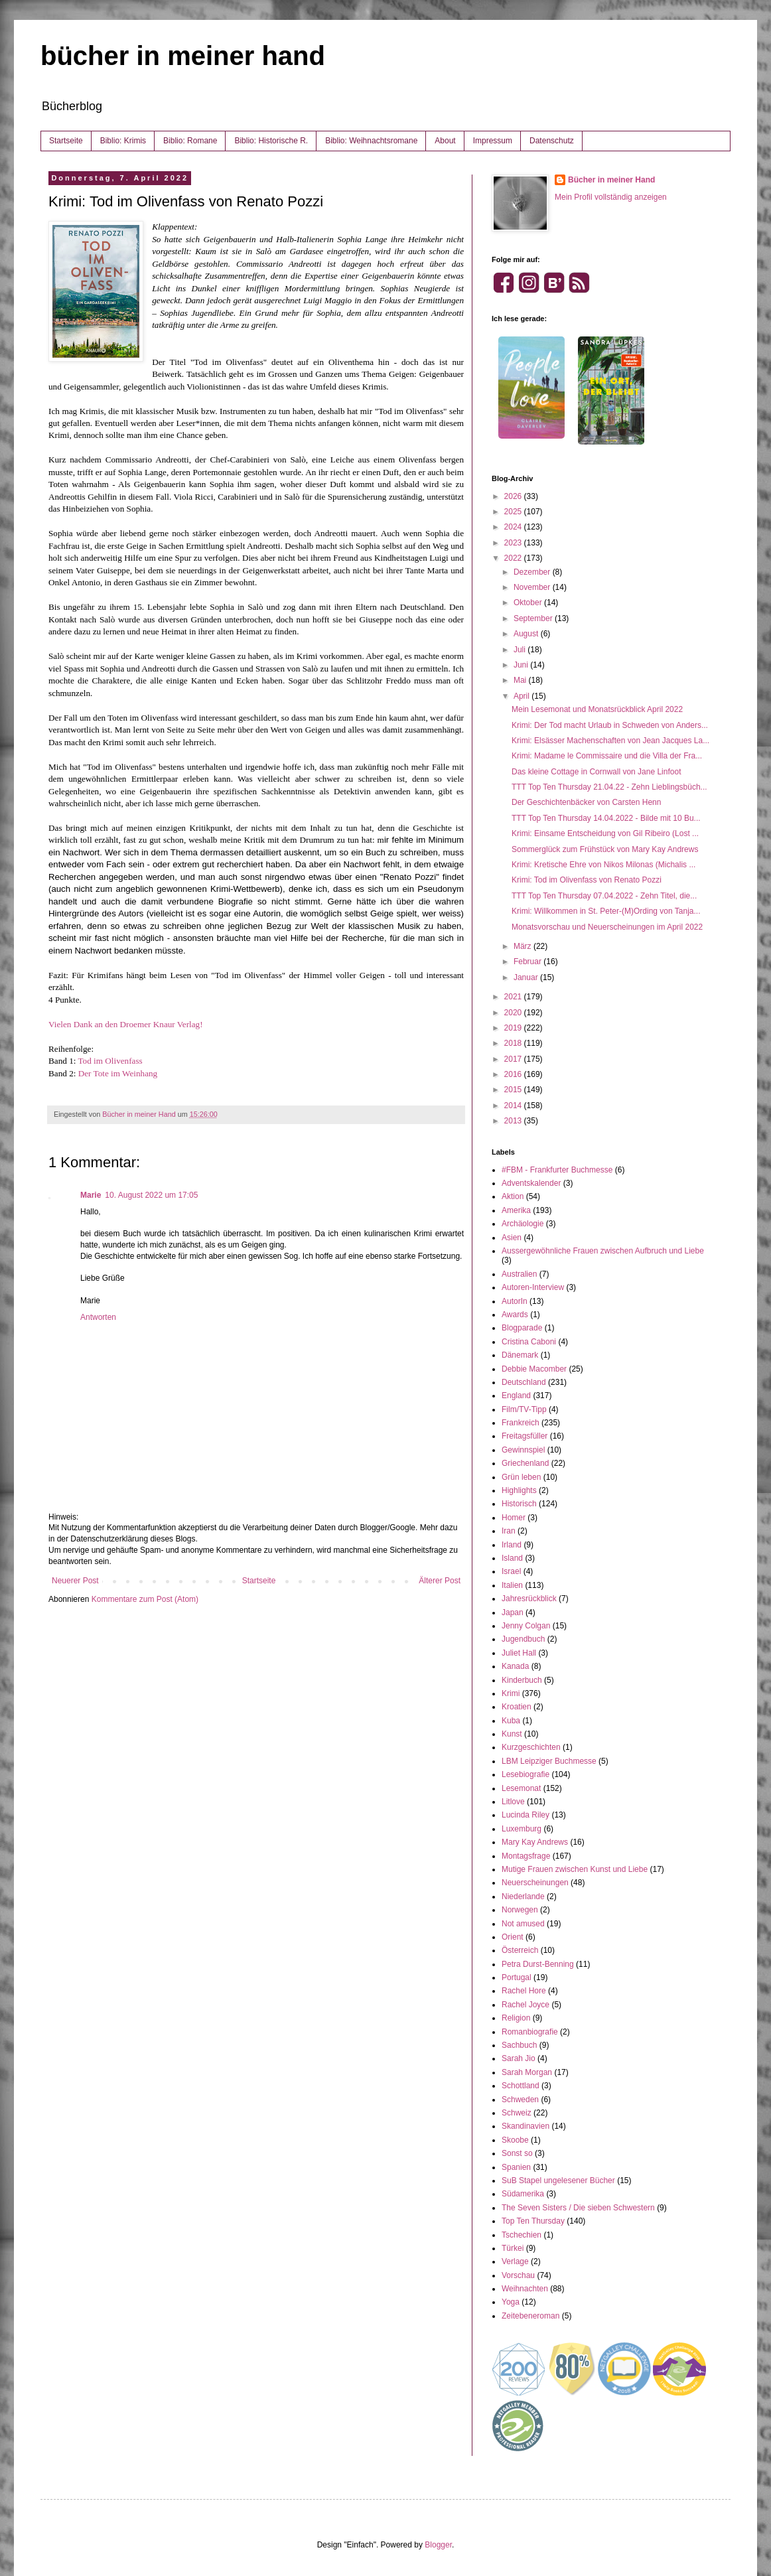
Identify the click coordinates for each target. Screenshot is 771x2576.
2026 (514, 496)
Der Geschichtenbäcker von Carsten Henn (586, 802)
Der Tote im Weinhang (117, 1073)
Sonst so (517, 2153)
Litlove (513, 1801)
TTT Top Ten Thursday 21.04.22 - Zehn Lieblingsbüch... (609, 787)
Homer (514, 1517)
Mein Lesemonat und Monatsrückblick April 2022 (597, 709)
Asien (512, 1237)
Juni (522, 665)
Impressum (492, 140)
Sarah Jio (518, 2058)
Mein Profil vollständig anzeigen (611, 197)
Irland (512, 1544)
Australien (519, 1274)
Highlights (519, 1490)
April (522, 696)
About (445, 140)
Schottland (520, 2085)
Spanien (516, 2167)
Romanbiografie (530, 2032)
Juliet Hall (519, 1653)
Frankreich (520, 1422)
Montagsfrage (526, 1856)
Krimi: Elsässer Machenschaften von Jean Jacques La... (610, 740)
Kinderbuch (522, 1680)
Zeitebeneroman (530, 2316)
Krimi (511, 1693)
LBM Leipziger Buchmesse (549, 1761)
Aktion (513, 1196)
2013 (514, 1120)
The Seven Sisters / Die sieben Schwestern (578, 2207)
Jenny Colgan (526, 1625)
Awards (515, 1314)
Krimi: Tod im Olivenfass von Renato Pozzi (587, 880)
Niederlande (523, 1896)
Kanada (515, 1666)
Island (512, 1558)
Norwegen (520, 1909)
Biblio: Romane (190, 140)
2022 (514, 558)
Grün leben (521, 1477)
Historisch (519, 1503)
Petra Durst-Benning (538, 1964)
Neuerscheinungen (535, 1882)
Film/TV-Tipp (524, 1409)
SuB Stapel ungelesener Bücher (558, 2180)
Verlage (515, 2261)
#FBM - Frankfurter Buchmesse (557, 1170)
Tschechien (521, 2235)
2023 (514, 542)
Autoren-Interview (533, 1287)
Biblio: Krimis (123, 140)
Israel (511, 1571)
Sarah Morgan (527, 2072)
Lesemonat (521, 1788)
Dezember (533, 572)
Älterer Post (439, 1580)
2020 (514, 1012)
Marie (90, 1195)
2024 (514, 527)
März (523, 946)
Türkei (513, 2248)
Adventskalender (531, 1183)
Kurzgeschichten (531, 1747)
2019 (514, 1028)
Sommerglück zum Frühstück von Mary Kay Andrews (605, 849)
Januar (527, 977)
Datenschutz (551, 140)
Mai (521, 680)
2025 (514, 511)
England (516, 1395)
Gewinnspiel (523, 1450)
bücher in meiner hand (182, 55)
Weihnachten (525, 2288)
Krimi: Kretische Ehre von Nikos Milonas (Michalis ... (603, 864)
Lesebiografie (525, 1774)
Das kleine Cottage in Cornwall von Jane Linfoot (596, 771)
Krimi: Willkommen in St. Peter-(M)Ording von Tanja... (606, 911)
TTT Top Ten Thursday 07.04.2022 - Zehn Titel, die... (604, 895)
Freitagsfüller (524, 1436)
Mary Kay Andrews (535, 1842)
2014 (514, 1105)
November (533, 587)
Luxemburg (521, 1828)
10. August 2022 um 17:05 (151, 1195)
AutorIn (514, 1301)
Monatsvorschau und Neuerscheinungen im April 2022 (607, 927)
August (527, 633)
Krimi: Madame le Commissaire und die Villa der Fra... (607, 755)
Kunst (512, 1734)
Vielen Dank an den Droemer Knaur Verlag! (125, 1024)
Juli (520, 649)
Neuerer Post (75, 1580)
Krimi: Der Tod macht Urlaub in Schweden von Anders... (610, 725)
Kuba (511, 1720)
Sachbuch (519, 2045)
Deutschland (524, 1382)
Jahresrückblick (529, 1598)
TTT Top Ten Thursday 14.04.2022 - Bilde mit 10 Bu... (606, 818)
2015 (514, 1089)
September (534, 618)
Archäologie (522, 1223)
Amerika (516, 1210)
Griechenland (525, 1463)
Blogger (438, 2544)
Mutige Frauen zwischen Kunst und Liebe (575, 1869)
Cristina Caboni (529, 1341)
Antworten (98, 1317)
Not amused (523, 1923)
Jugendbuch (523, 1639)
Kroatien (516, 1706)
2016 (514, 1074)
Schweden (520, 2099)
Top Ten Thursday (533, 2221)
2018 (514, 1043)
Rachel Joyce (525, 2004)
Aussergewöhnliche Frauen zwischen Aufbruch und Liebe (603, 1250)
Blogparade (522, 1327)
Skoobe (515, 2140)
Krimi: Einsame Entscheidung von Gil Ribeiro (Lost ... (605, 833)
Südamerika (523, 2193)
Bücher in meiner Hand (611, 179)
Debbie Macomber (534, 1369)
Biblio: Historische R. (271, 140)
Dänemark (520, 1355)
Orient (513, 1937)
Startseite (66, 140)
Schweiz (516, 2112)
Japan (513, 1612)
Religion (516, 2018)
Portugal (516, 1977)
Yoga (511, 2302)
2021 (514, 996)
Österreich (520, 1950)
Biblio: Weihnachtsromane (371, 140)
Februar (528, 961)
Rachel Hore (524, 1990)
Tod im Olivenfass (110, 1061)
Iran (509, 1531)
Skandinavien (525, 2126)
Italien (512, 1585)
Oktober (529, 602)
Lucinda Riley (525, 1815)
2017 (514, 1059)
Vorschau (518, 2275)
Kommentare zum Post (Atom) (145, 1599)
